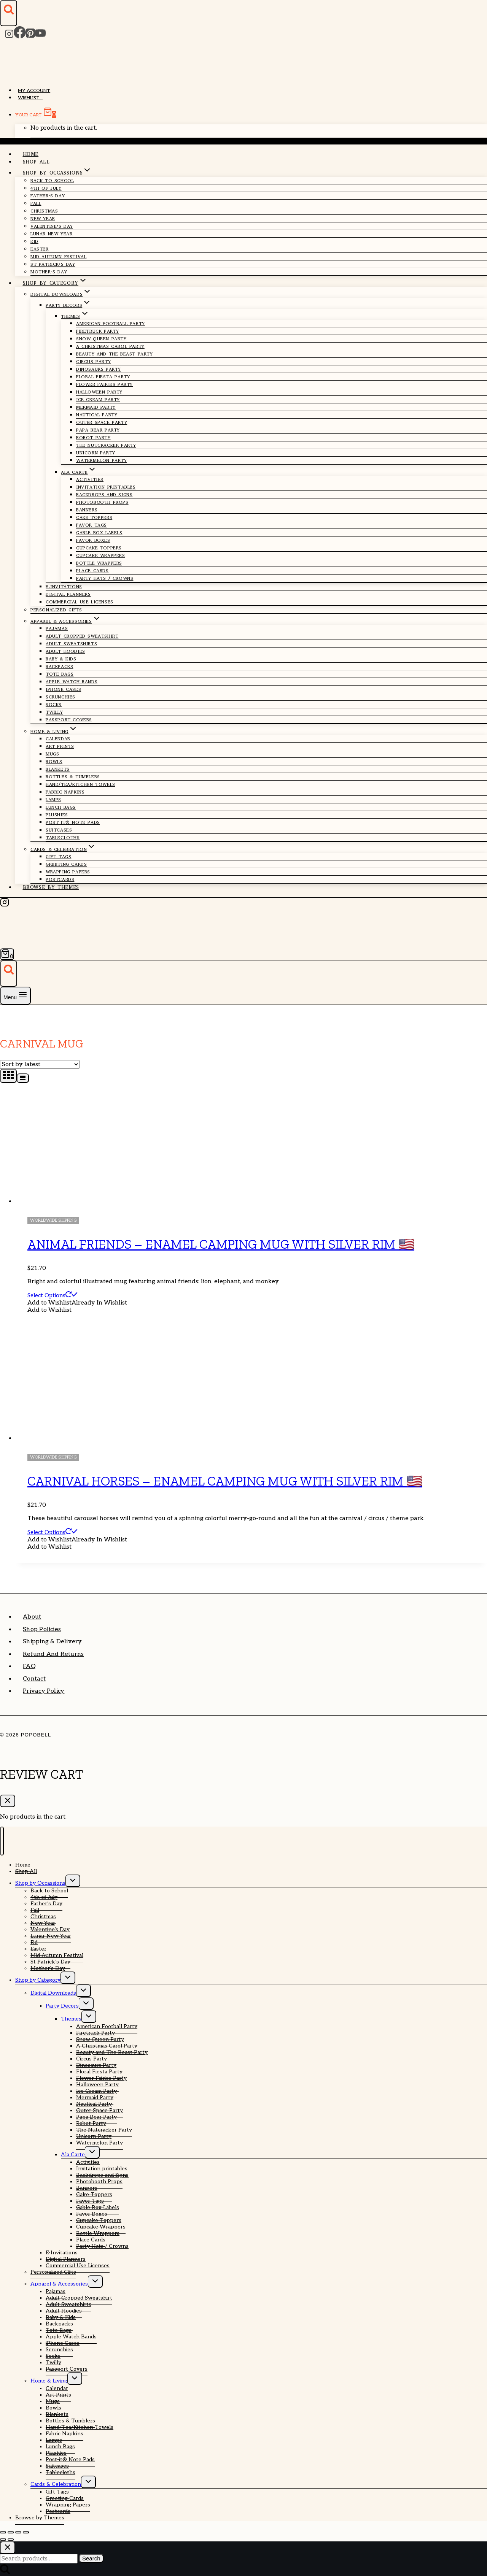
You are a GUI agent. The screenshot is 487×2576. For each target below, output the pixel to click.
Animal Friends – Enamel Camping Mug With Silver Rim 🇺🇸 (220, 1244)
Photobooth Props (102, 502)
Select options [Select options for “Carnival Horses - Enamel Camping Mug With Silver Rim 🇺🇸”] (52, 1532)
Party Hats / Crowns (104, 578)
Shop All (36, 162)
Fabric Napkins (65, 792)
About (32, 1617)
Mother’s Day (48, 272)
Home (31, 154)
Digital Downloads (53, 1993)
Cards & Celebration (55, 2484)
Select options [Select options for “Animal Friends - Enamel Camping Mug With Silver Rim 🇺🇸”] (52, 1295)
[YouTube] (40, 36)
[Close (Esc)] (26, 2532)
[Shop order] (40, 1064)
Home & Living (48, 2381)
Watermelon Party (101, 460)
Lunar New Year (51, 234)
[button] (77, 1302)
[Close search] (7, 2547)
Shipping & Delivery (52, 1641)
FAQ (29, 1666)
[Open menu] (15, 996)
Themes (71, 2019)
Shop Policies (42, 1629)
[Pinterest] (30, 36)
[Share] (18, 2532)
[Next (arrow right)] (11, 2539)
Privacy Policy (43, 1691)
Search (91, 2558)
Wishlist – (30, 98)
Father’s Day (47, 196)
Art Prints (60, 746)
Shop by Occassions (40, 1883)
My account (34, 91)
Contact (34, 1678)
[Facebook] (20, 36)
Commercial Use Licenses (79, 602)
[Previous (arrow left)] (3, 2539)
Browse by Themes (51, 887)
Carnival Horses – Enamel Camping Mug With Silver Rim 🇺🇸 (224, 1481)
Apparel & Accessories (59, 2284)
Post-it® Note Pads (73, 822)
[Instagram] (9, 36)
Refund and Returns (53, 1654)
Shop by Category (37, 1980)
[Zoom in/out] (3, 2532)
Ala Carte (73, 2154)
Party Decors (62, 2006)
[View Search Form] (8, 13)
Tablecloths (63, 838)
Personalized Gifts (56, 610)
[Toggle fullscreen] (11, 2532)
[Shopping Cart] (7, 954)
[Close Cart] (7, 1801)
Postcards (60, 879)
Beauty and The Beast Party (114, 354)
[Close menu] (2, 1841)
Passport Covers (69, 720)
